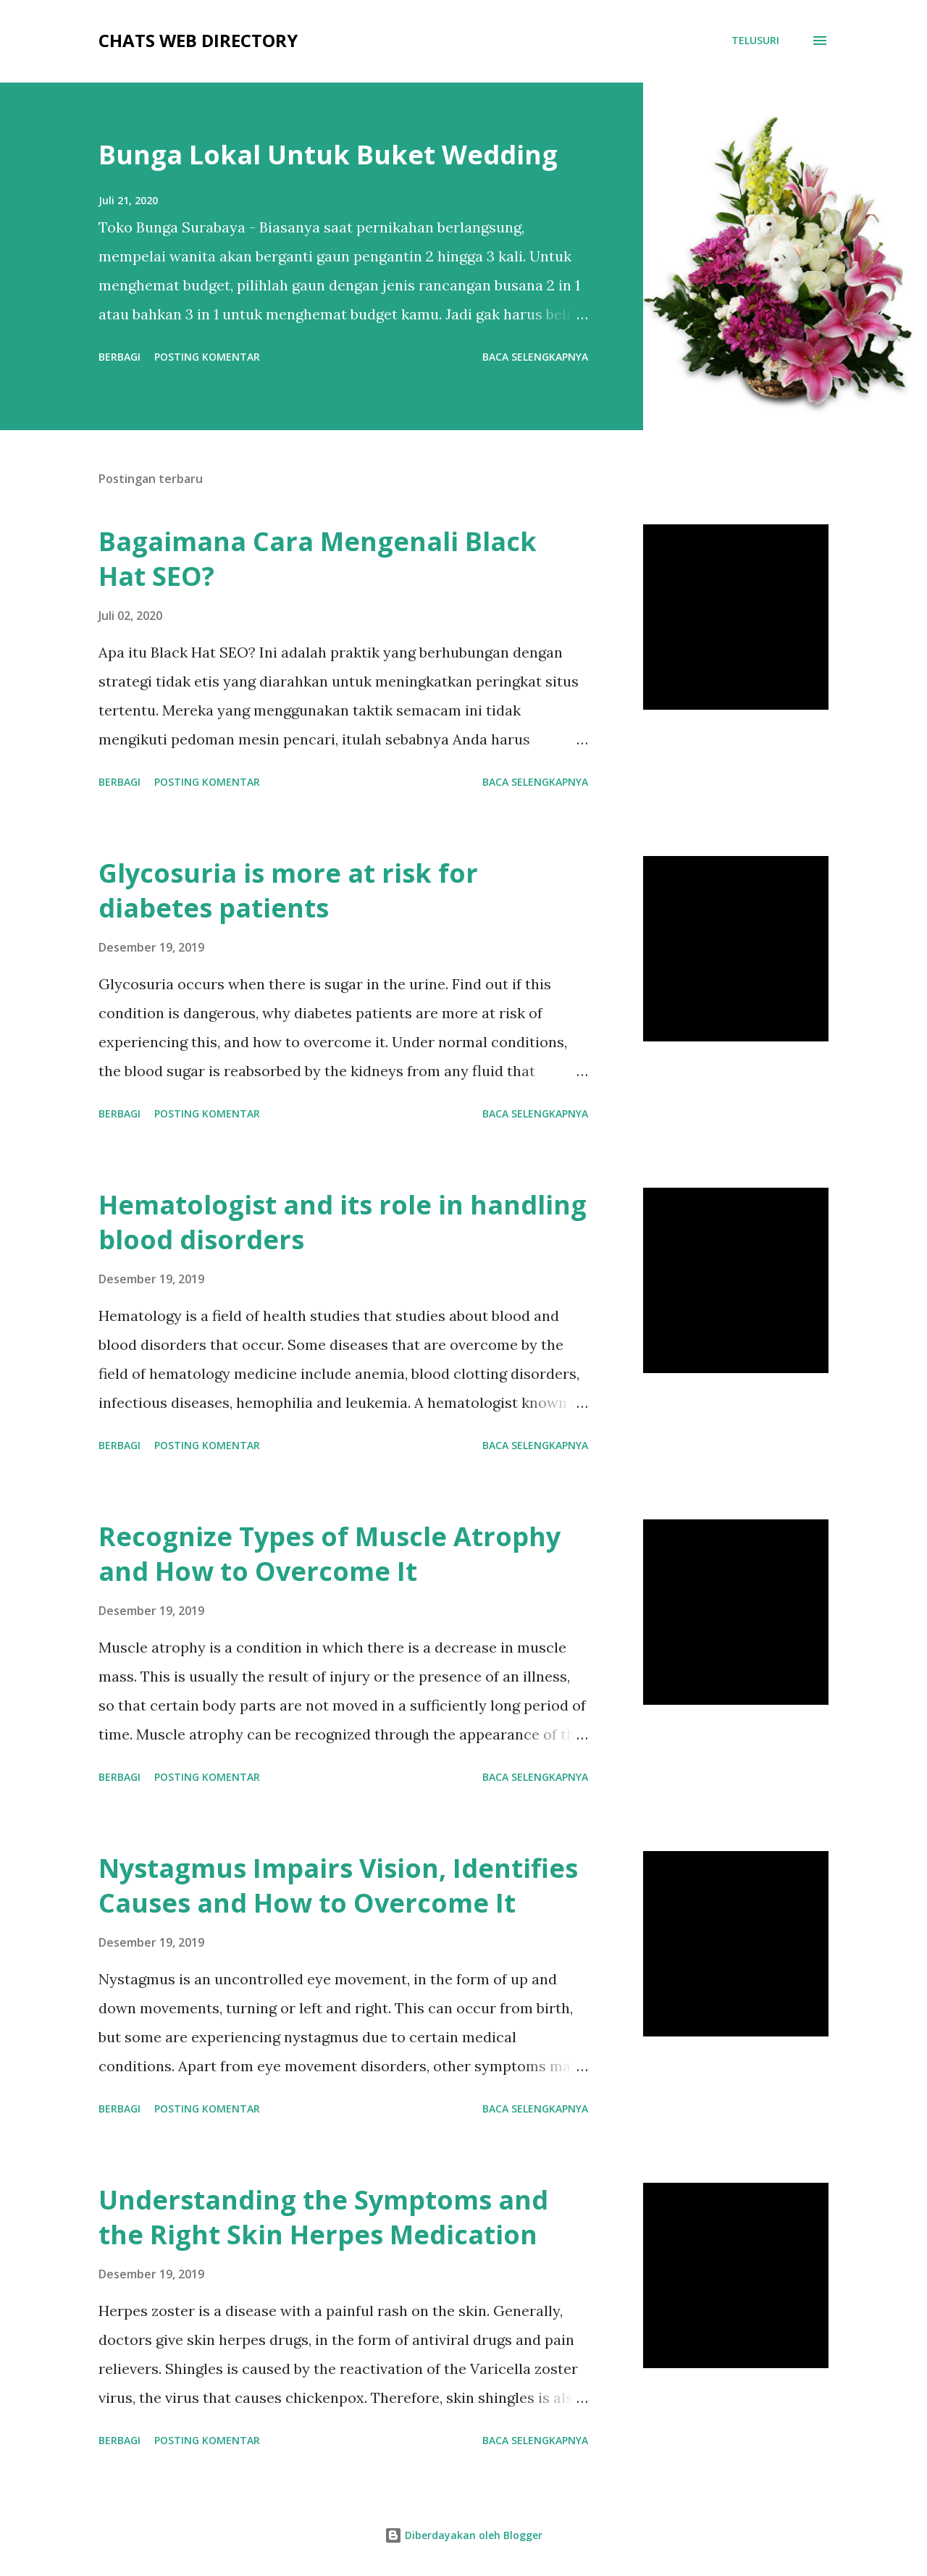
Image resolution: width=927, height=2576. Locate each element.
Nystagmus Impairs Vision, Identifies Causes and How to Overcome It (338, 1885)
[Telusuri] (755, 40)
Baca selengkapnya (535, 357)
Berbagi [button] (119, 357)
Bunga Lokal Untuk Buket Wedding (328, 154)
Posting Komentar (207, 357)
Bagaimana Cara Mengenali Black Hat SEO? (317, 559)
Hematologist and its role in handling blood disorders (342, 1222)
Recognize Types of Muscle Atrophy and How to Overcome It (329, 1554)
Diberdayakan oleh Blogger (463, 2535)
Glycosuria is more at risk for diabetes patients (288, 890)
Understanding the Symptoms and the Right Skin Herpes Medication (323, 2217)
